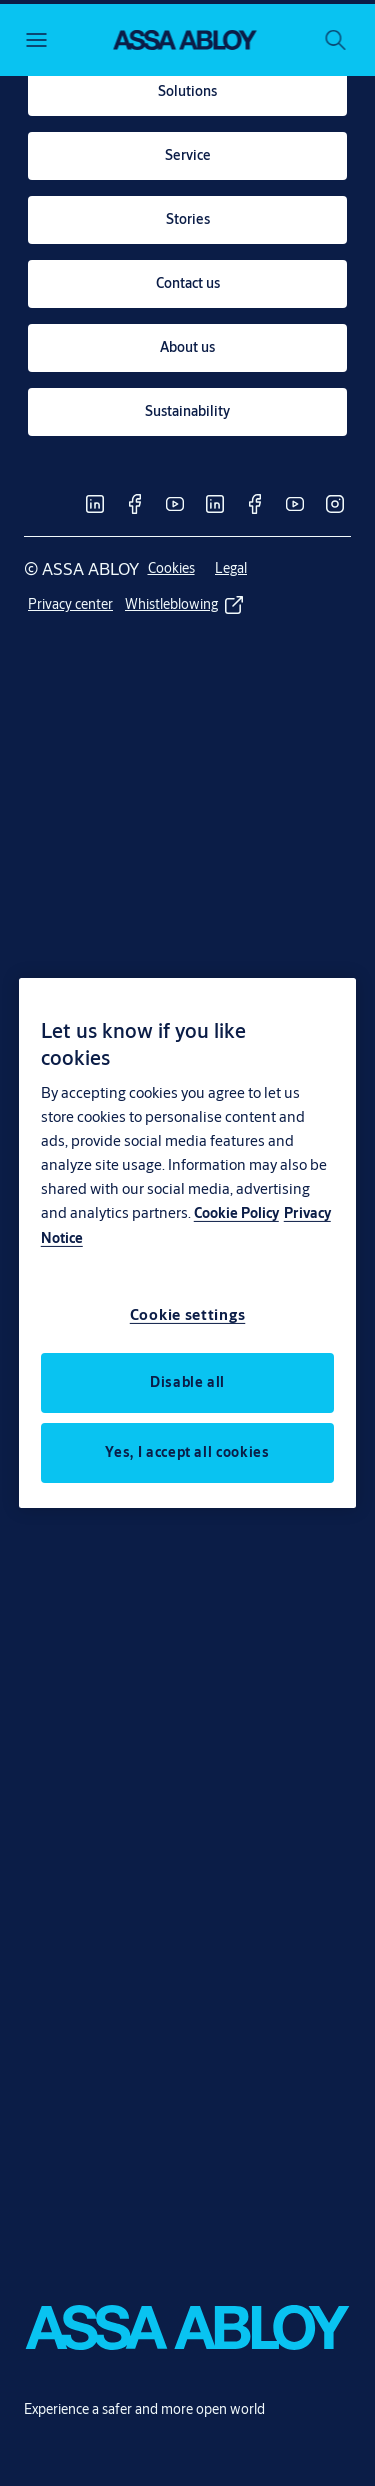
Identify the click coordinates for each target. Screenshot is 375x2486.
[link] (187, 92)
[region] (188, 1243)
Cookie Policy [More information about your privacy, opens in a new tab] (236, 1213)
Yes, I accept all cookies (187, 1452)
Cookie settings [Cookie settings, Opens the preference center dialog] (188, 1314)
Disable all (187, 1382)
